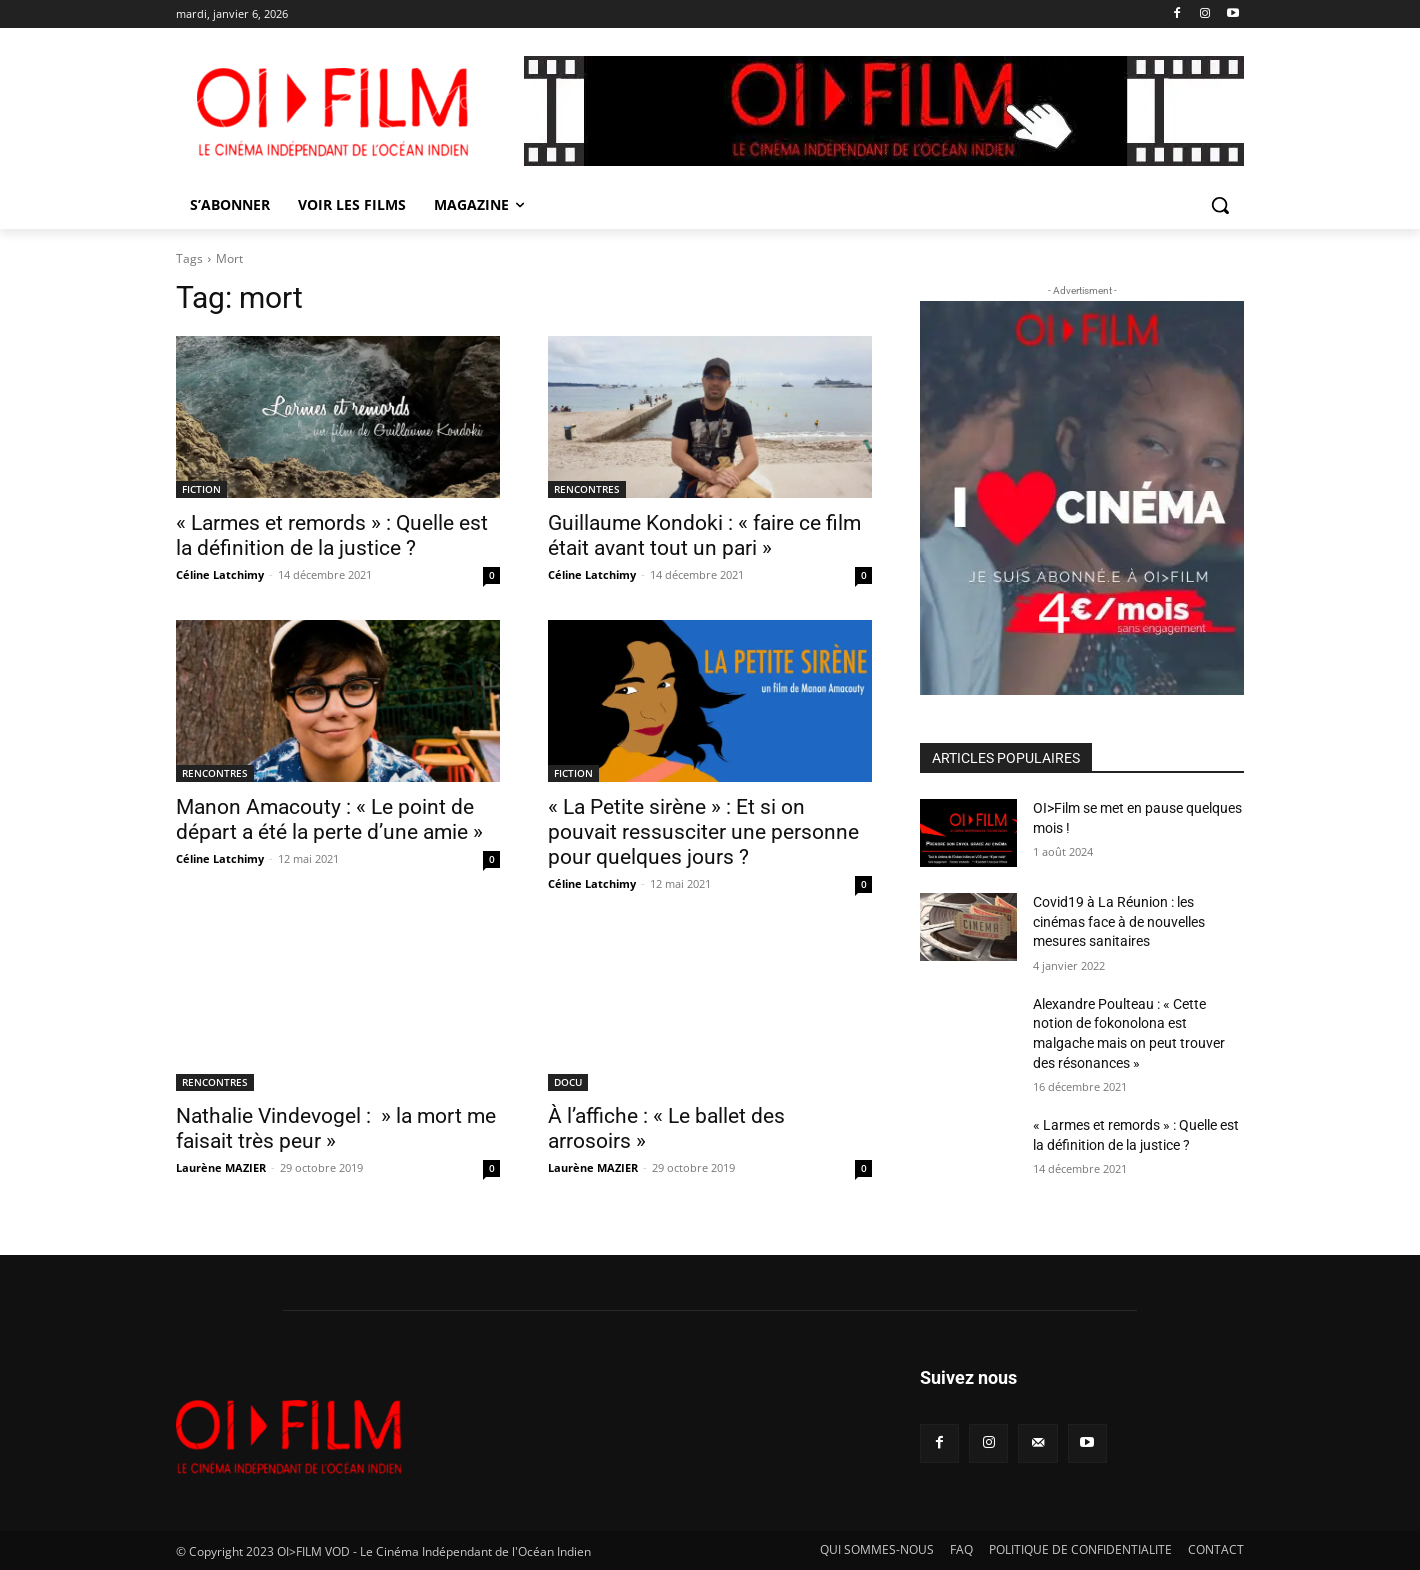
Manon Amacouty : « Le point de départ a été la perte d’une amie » (329, 819)
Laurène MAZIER (221, 1167)
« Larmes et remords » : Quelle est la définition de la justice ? (332, 535)
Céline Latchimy (220, 574)
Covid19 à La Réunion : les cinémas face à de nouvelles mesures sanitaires (1119, 921)
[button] (1220, 205)
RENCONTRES (587, 489)
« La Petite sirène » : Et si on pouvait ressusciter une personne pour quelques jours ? (703, 832)
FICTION (201, 489)
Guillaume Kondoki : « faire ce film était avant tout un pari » (704, 535)
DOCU (568, 1082)
